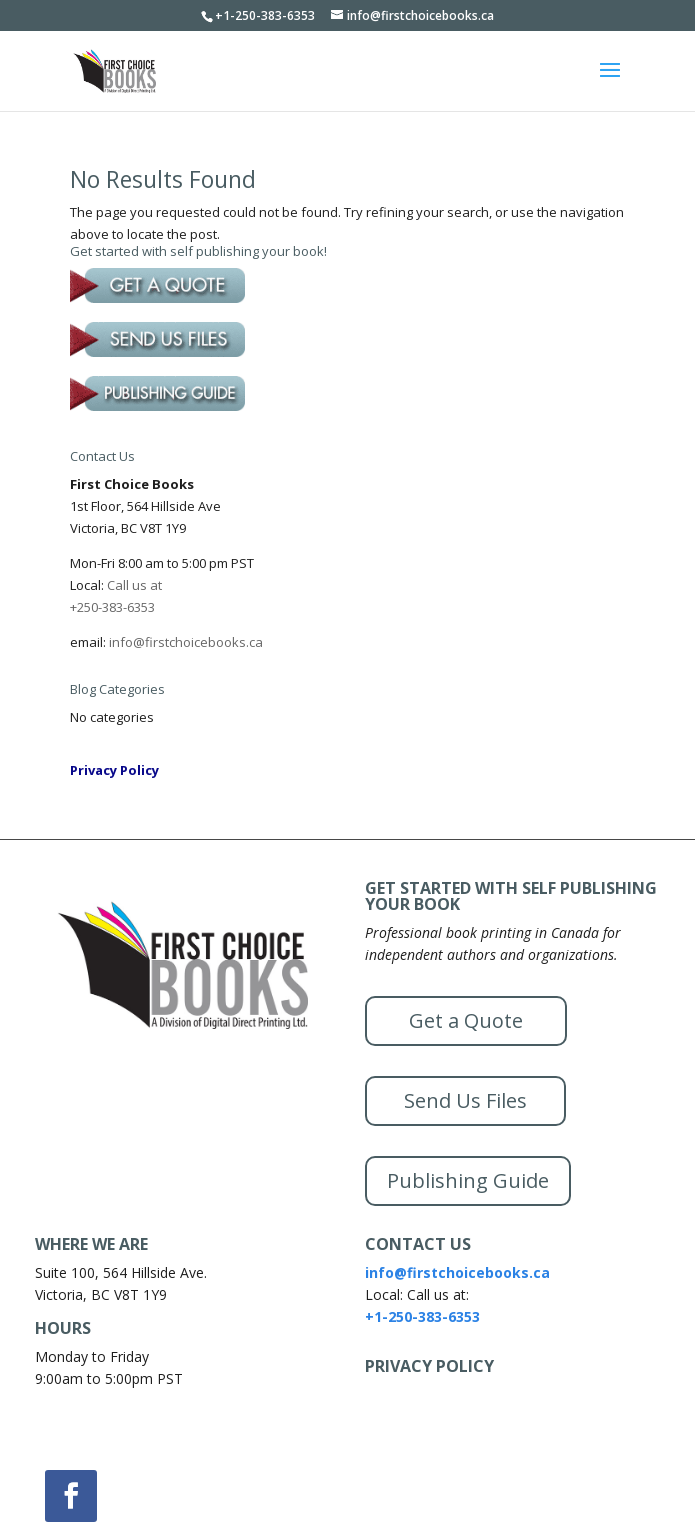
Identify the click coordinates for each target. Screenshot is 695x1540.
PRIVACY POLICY (429, 1366)
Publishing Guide (468, 1180)
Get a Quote (466, 1020)
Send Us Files (465, 1100)
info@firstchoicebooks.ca (186, 642)
